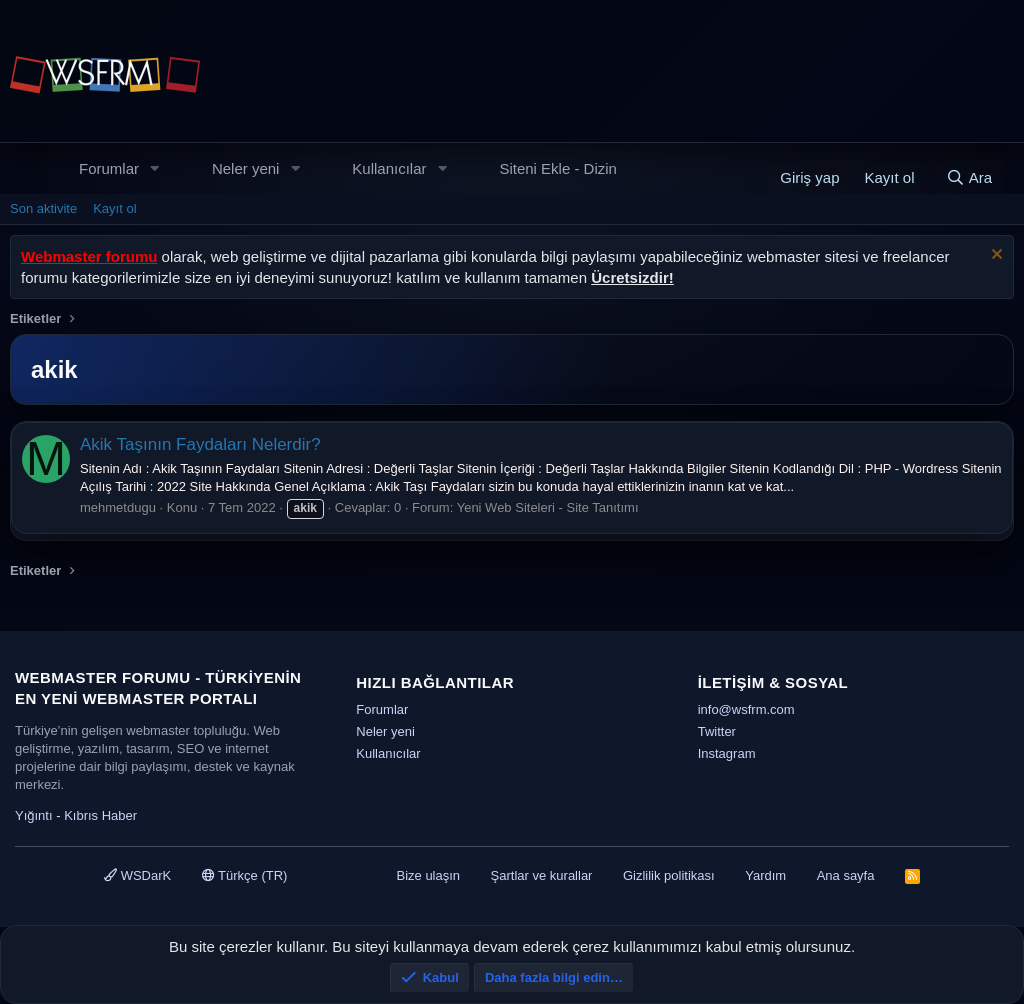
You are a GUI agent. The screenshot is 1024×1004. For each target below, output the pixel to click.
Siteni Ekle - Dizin (558, 168)
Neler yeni (246, 168)
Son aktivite (43, 208)
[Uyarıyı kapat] (994, 256)
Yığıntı (34, 815)
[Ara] (969, 177)
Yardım (765, 875)
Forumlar (109, 168)
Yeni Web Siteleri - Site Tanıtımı (548, 507)
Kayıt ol (114, 208)
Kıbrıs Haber (100, 815)
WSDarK (137, 875)
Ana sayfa (846, 875)
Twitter (717, 731)
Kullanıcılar (389, 168)
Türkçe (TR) (245, 875)
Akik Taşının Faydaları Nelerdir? (200, 444)
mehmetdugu (118, 507)
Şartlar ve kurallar (542, 875)
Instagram (727, 753)
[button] (155, 168)
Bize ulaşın (428, 875)
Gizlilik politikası (669, 875)
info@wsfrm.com (746, 709)
